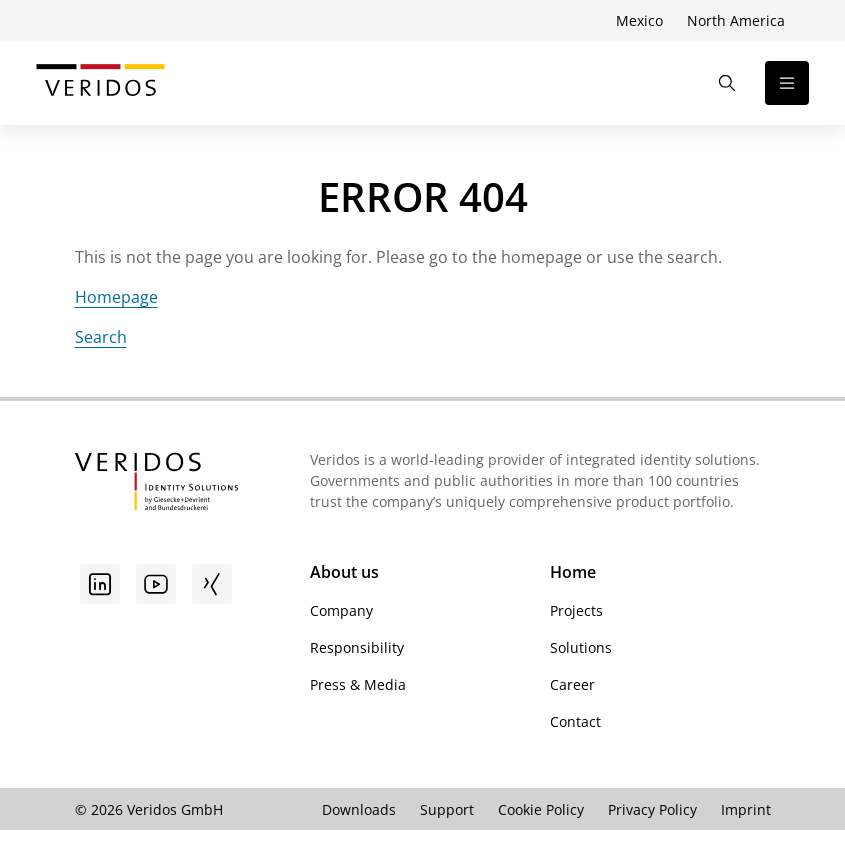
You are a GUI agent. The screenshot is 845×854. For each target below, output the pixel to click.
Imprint (746, 809)
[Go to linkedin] (100, 584)
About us (344, 572)
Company (341, 610)
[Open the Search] (727, 83)
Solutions (581, 647)
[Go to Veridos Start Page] (100, 83)
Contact (575, 721)
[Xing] (212, 584)
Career (572, 684)
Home (573, 572)
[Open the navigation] (787, 83)
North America (736, 20)
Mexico (639, 20)
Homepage (116, 297)
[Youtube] (156, 584)
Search (101, 337)
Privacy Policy (652, 809)
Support (447, 809)
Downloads (359, 809)
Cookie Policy (541, 809)
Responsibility (357, 647)
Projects (576, 610)
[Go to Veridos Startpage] (156, 484)
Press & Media (358, 684)
